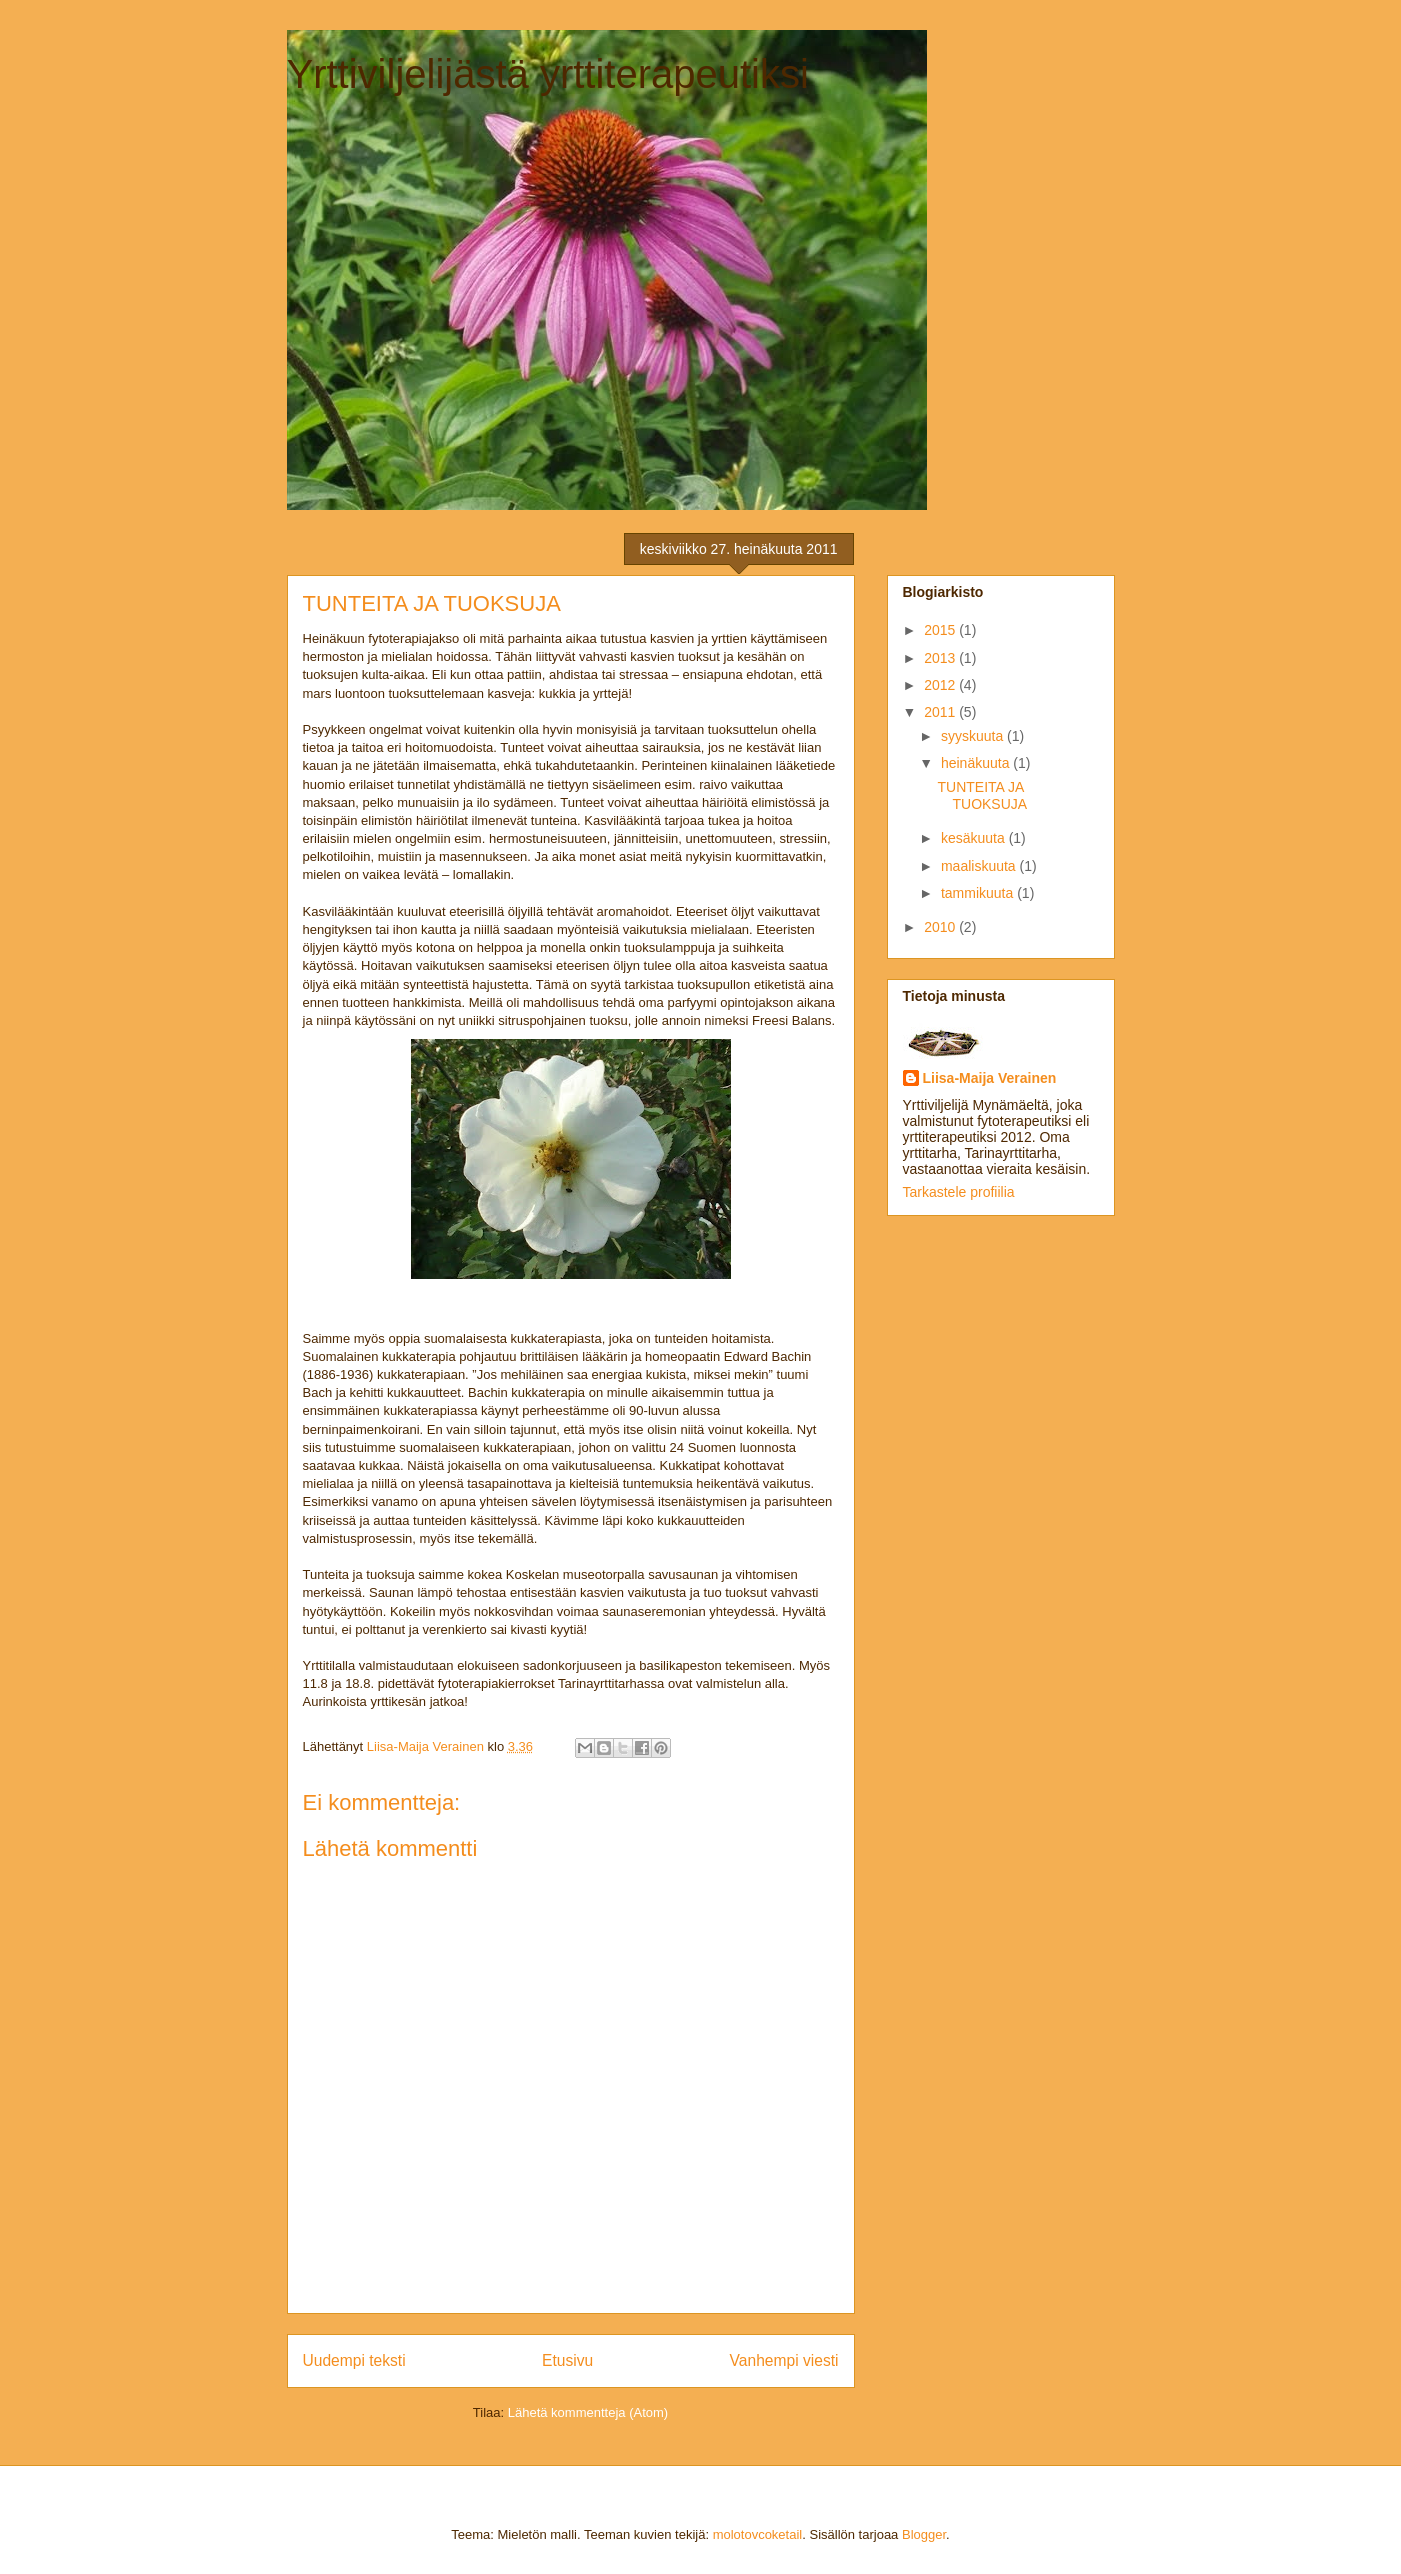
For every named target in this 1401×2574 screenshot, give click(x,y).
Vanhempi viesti (784, 2360)
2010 (941, 927)
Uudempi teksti (354, 2360)
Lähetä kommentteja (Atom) (588, 2412)
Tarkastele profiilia (959, 1192)
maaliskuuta (980, 866)
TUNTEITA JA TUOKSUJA (982, 795)
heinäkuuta (977, 763)
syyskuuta (974, 736)
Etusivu (567, 2360)
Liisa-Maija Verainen (990, 1078)
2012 (941, 685)
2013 (941, 658)
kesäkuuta (975, 838)
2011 (941, 712)
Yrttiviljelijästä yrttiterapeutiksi (548, 74)
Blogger (924, 2534)
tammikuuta (979, 893)
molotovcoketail (758, 2534)
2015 (941, 630)
